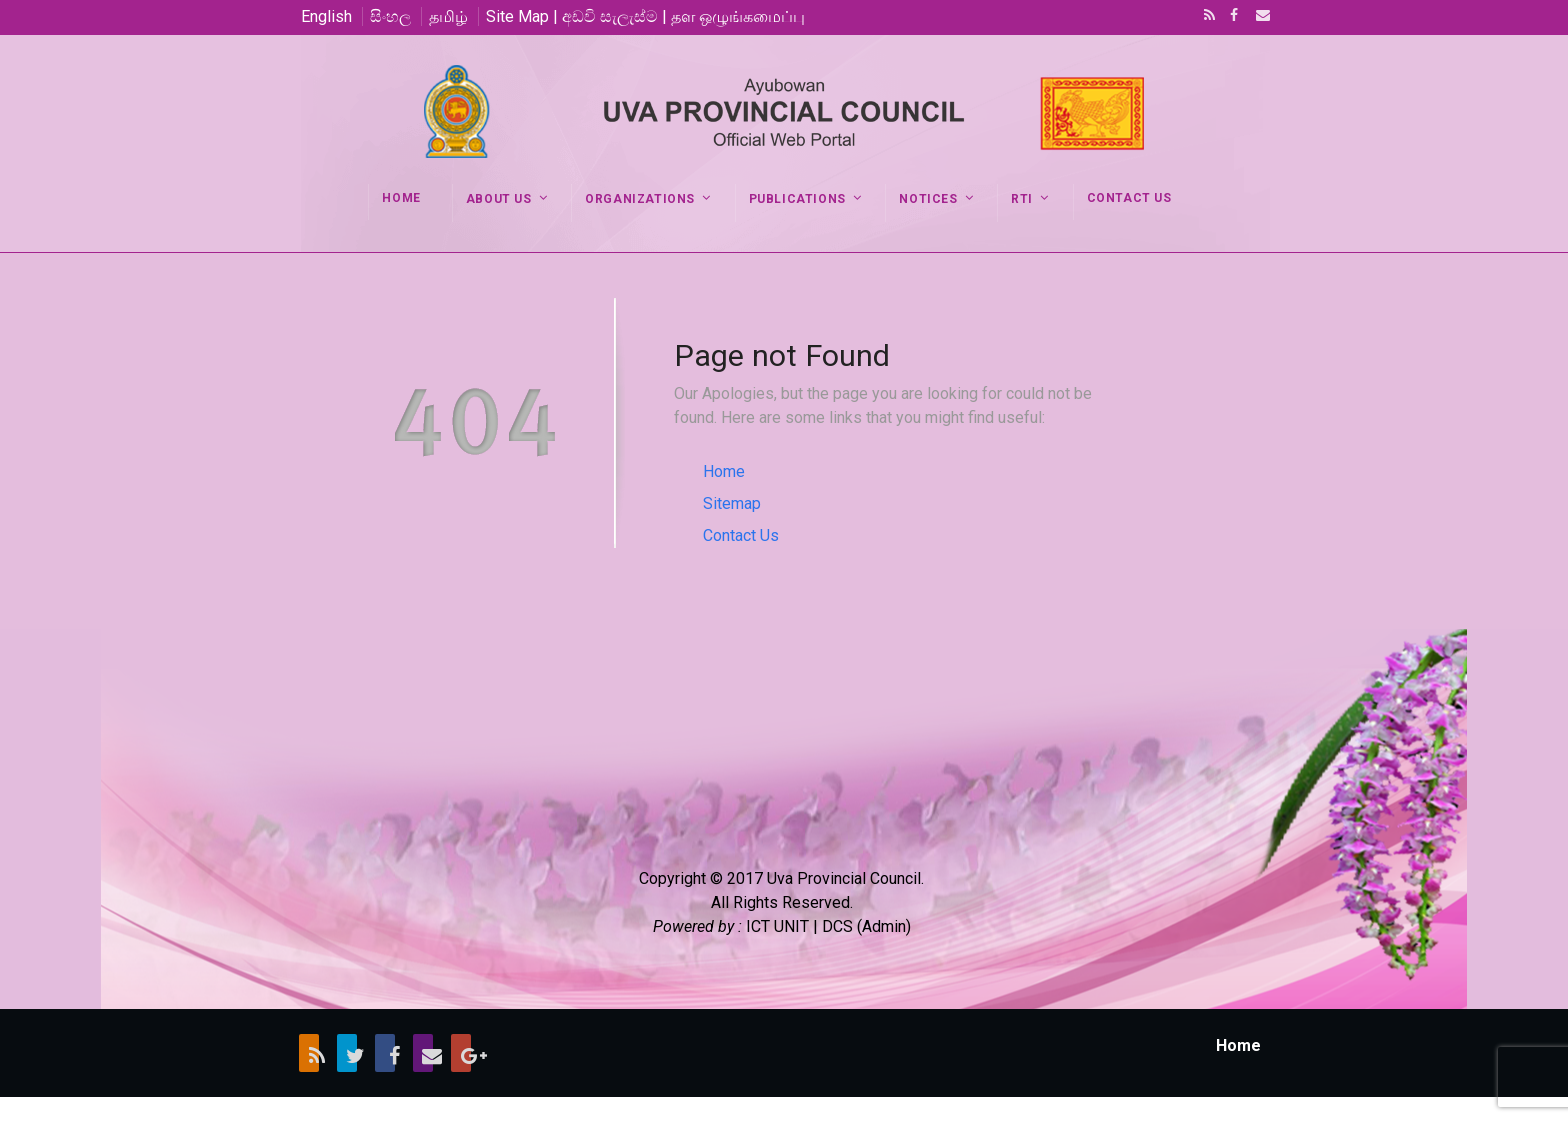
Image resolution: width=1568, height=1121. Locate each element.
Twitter (347, 1053)
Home (724, 471)
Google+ (461, 1053)
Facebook (1232, 17)
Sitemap (732, 503)
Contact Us (741, 535)
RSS (1206, 17)
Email (1257, 17)
